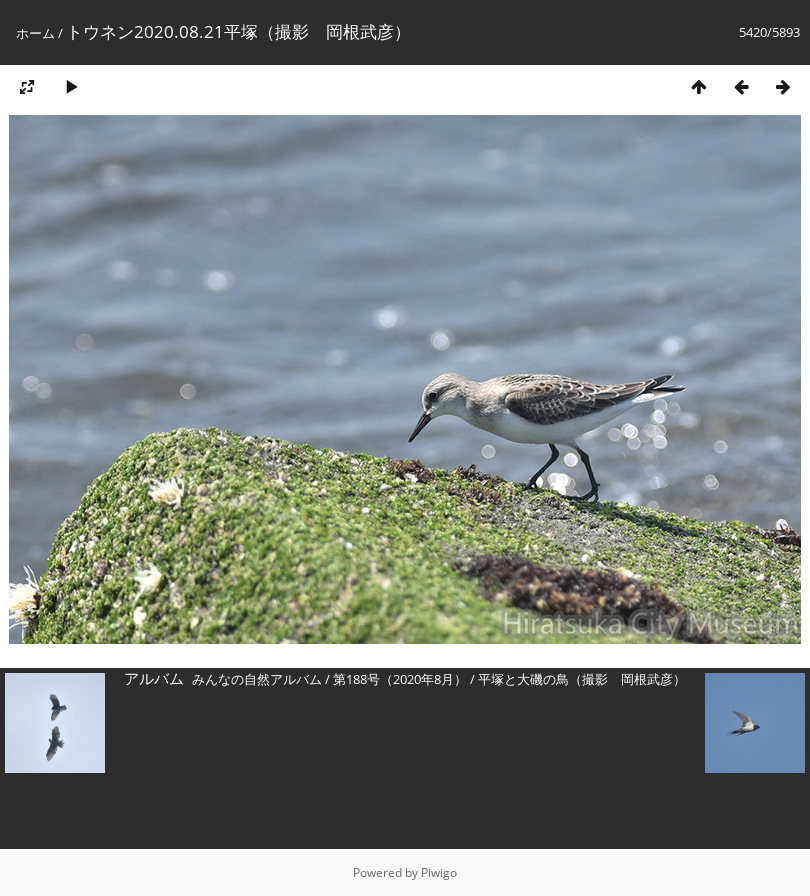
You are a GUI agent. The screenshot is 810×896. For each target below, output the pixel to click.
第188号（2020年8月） (400, 679)
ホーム (35, 33)
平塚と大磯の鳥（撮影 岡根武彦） (582, 679)
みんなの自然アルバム (257, 679)
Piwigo (439, 872)
